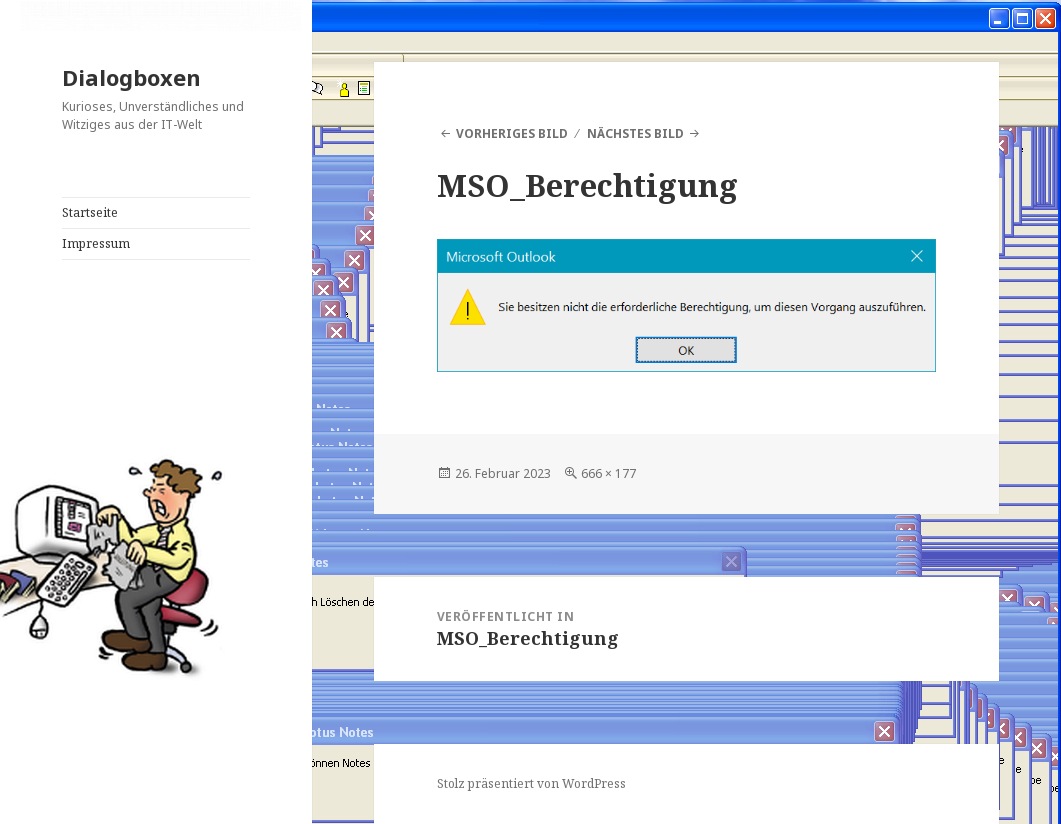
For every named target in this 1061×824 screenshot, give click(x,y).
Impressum (96, 243)
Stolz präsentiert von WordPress (531, 783)
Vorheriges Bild (512, 133)
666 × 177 (608, 473)
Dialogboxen (131, 77)
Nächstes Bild (635, 133)
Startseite (90, 212)
